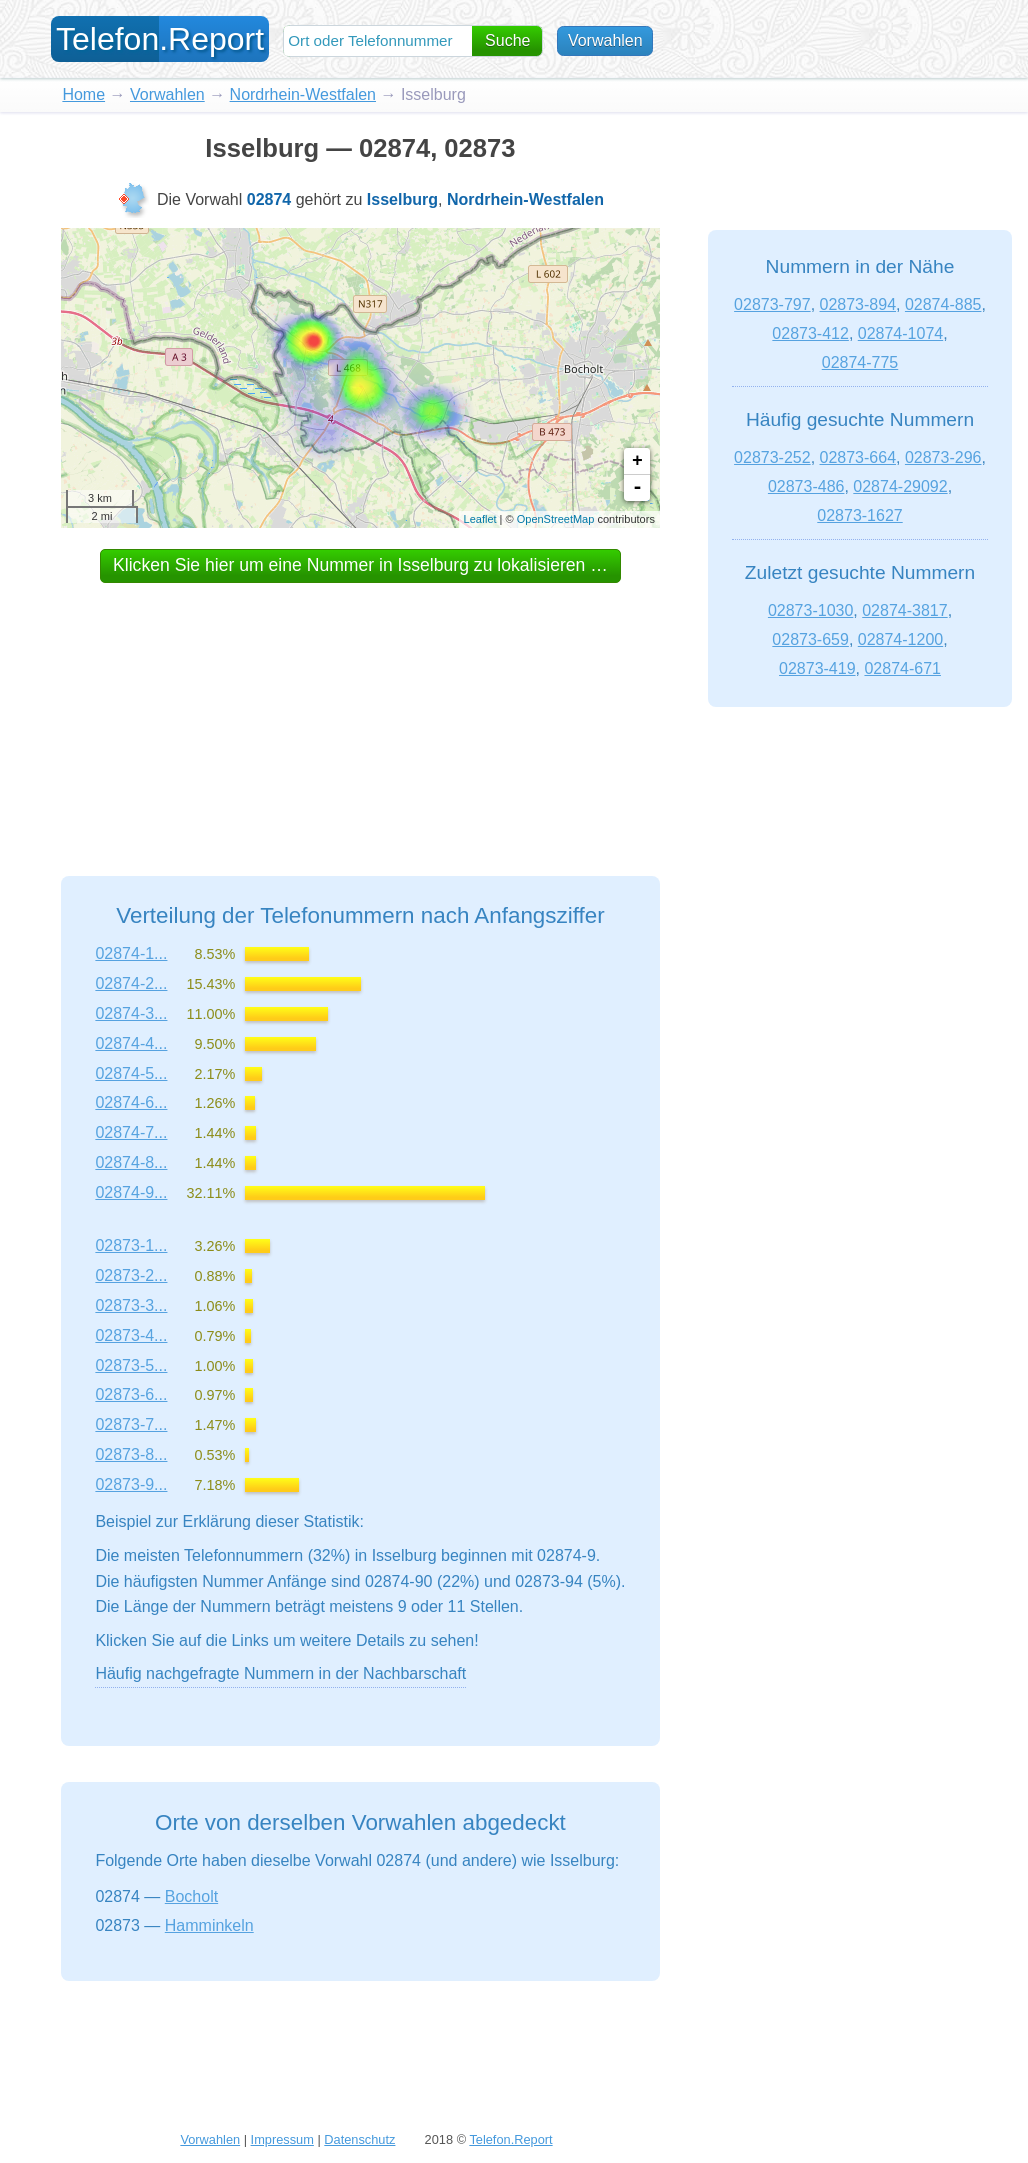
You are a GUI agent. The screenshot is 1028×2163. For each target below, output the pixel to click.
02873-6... (131, 1394)
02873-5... (131, 1365)
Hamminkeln (209, 1925)
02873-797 (772, 304)
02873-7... (131, 1424)
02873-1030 (810, 610)
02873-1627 (859, 515)
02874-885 (943, 304)
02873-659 (810, 639)
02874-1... (131, 953)
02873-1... (131, 1245)
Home (83, 94)
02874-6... (131, 1102)
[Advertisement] (360, 711)
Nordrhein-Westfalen (303, 94)
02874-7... (131, 1132)
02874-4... (131, 1043)
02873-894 (858, 304)
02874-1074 (900, 333)
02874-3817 (904, 610)
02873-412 (810, 333)
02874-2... (131, 983)
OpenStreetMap (556, 519)
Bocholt (191, 1896)
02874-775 (860, 362)
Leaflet (480, 519)
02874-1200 (900, 639)
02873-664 (858, 457)
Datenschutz (359, 2139)
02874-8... (131, 1162)
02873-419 (817, 668)
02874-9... (131, 1192)
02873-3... (131, 1305)
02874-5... (131, 1073)
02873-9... (131, 1484)
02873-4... (131, 1335)
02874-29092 (900, 486)
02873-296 (943, 457)
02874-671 (902, 668)
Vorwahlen (605, 40)
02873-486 (806, 486)
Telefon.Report (510, 2139)
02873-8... (131, 1454)
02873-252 (772, 457)
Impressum (282, 2139)
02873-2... (131, 1275)
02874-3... (131, 1013)
